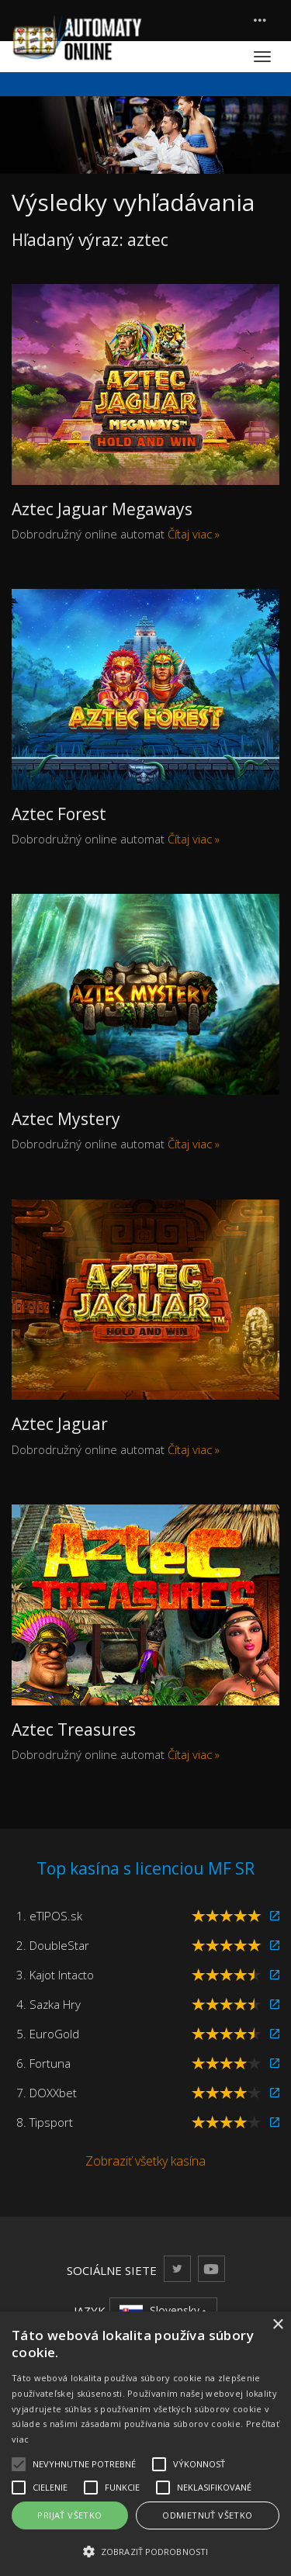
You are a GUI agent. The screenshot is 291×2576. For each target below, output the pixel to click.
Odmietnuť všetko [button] (207, 2515)
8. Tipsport (44, 2122)
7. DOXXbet (46, 2092)
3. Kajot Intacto (55, 1974)
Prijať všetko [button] (69, 2515)
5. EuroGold (47, 2033)
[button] (145, 2550)
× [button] (277, 2325)
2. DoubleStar (52, 1945)
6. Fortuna (43, 2063)
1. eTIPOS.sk (49, 1915)
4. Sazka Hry (48, 2004)
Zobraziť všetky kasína (145, 2160)
